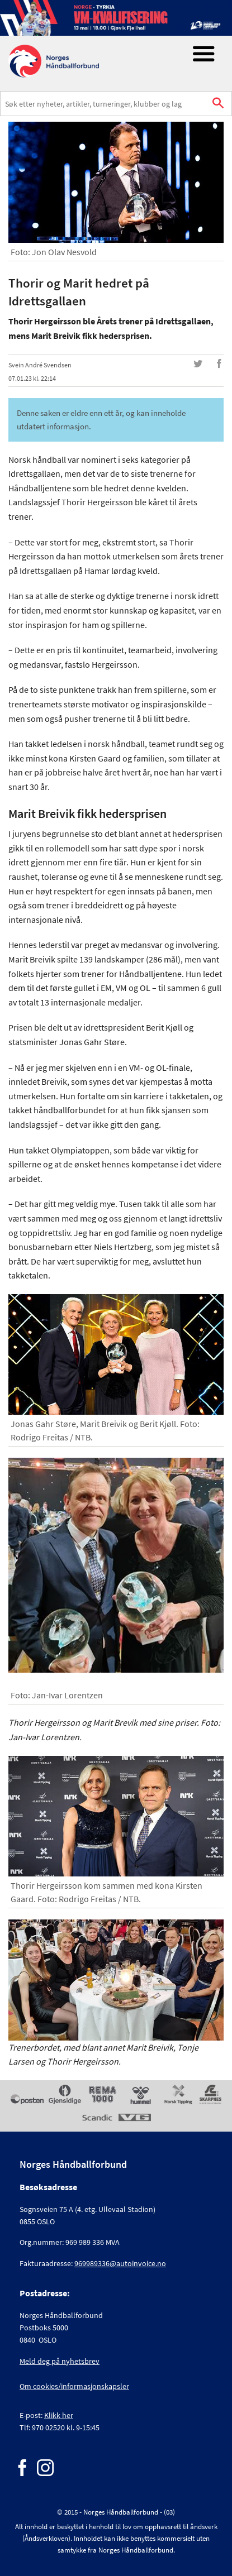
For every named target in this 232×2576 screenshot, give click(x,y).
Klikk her (58, 2415)
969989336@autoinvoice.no (120, 2263)
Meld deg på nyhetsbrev (60, 2361)
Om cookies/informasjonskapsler (74, 2386)
